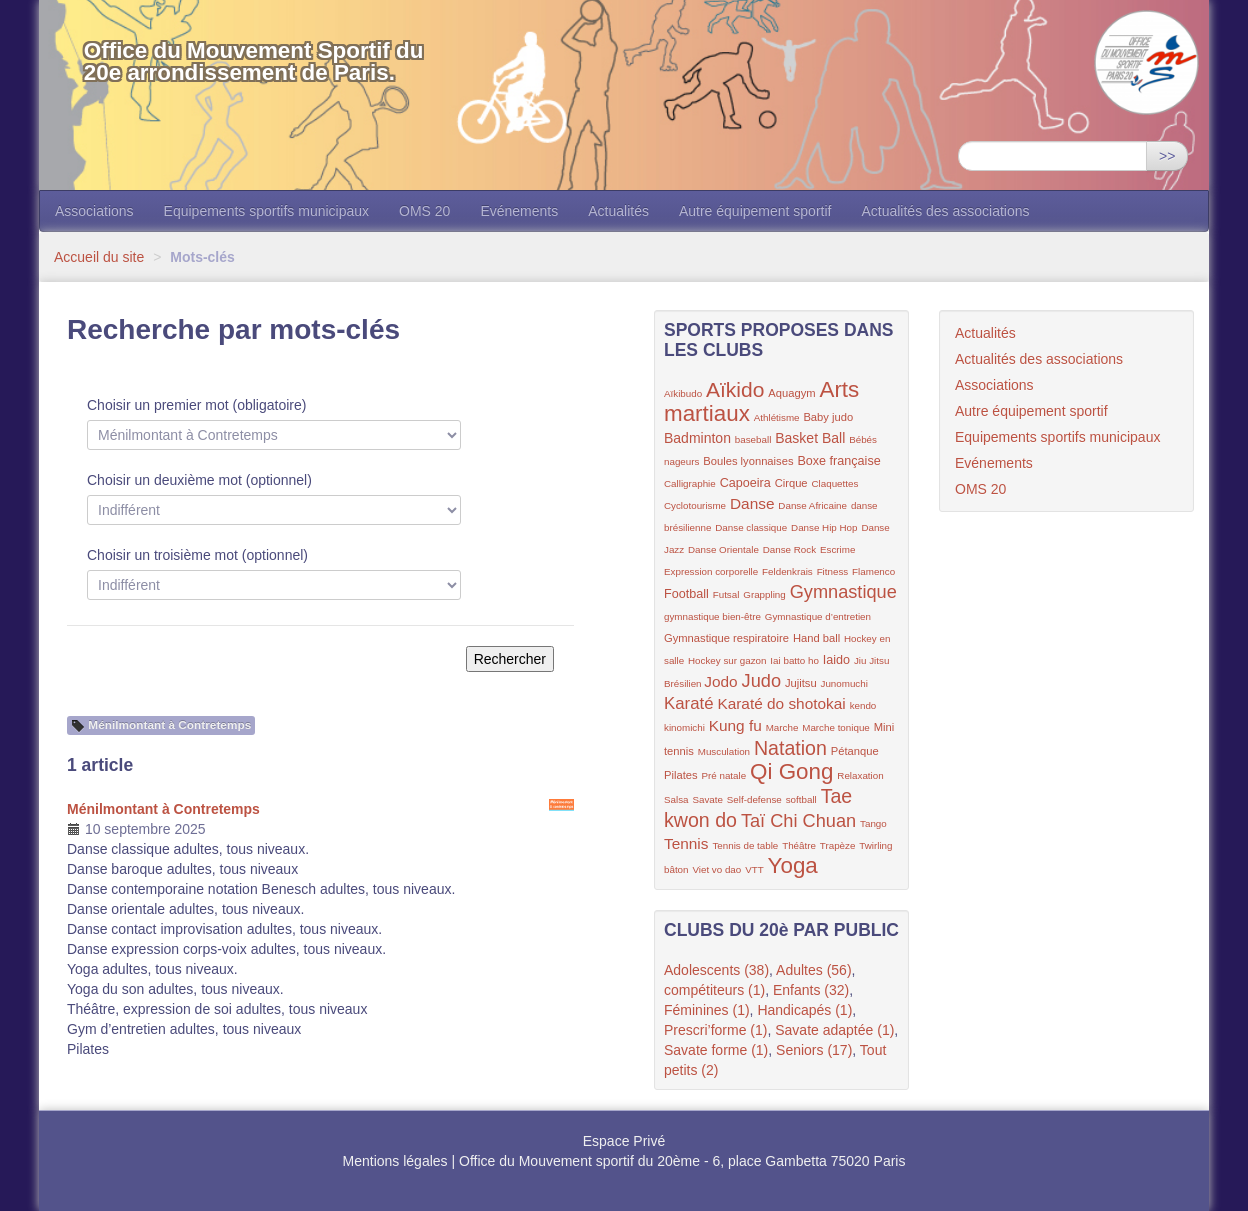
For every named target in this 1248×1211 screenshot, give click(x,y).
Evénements (519, 211)
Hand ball (816, 638)
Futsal (726, 594)
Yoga (793, 865)
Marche (782, 727)
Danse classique (751, 527)
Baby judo (828, 417)
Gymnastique (843, 592)
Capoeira (745, 483)
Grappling (764, 594)
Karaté (689, 703)
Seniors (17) (814, 1050)
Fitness (833, 571)
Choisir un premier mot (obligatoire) (196, 405)
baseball (753, 439)
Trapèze (838, 845)
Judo (761, 681)
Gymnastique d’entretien (818, 616)
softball (801, 799)
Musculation (724, 751)
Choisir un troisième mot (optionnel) (197, 555)
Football (686, 594)
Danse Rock (789, 549)
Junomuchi (844, 683)
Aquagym (791, 393)
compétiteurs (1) (714, 990)
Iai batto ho (794, 660)
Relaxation (860, 775)
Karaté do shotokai (781, 703)
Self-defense (754, 799)
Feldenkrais (787, 571)
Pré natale (723, 775)
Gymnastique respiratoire (726, 638)
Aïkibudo (683, 393)
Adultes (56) (813, 970)
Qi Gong (791, 771)
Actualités (618, 211)
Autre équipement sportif (755, 211)
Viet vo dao (716, 869)
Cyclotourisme (695, 505)
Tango (873, 823)
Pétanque (855, 751)
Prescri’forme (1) (715, 1030)
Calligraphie (690, 483)
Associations (94, 211)
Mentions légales (395, 1161)
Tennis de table (745, 845)
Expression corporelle (711, 571)
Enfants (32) (811, 990)
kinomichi (684, 727)
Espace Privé (624, 1141)
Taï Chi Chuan (798, 821)
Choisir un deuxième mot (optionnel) (199, 480)
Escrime (837, 549)
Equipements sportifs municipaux (266, 211)
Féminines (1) (707, 1010)
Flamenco (873, 571)
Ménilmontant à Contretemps (163, 809)
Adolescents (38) (716, 970)
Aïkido (735, 389)
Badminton (697, 438)
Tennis (686, 843)
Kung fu (735, 725)
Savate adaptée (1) (834, 1030)
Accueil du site (99, 257)
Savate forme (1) (716, 1050)
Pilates (681, 775)
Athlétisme (777, 417)
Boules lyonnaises (748, 461)
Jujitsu (801, 683)
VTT (754, 869)
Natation (790, 748)
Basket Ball (810, 438)
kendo (863, 705)
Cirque (791, 483)
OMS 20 (424, 211)
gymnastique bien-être (712, 616)
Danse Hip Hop (824, 527)
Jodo (720, 681)
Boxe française (838, 461)
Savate (707, 799)
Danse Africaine (812, 505)
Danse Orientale (723, 549)
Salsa (676, 799)
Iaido (836, 660)
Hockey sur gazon (727, 660)
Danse (752, 503)
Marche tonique (836, 727)
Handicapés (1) (804, 1010)
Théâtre (799, 845)
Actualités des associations (945, 211)
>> (1167, 156)
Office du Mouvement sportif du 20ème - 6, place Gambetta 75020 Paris (682, 1161)
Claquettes (835, 483)
